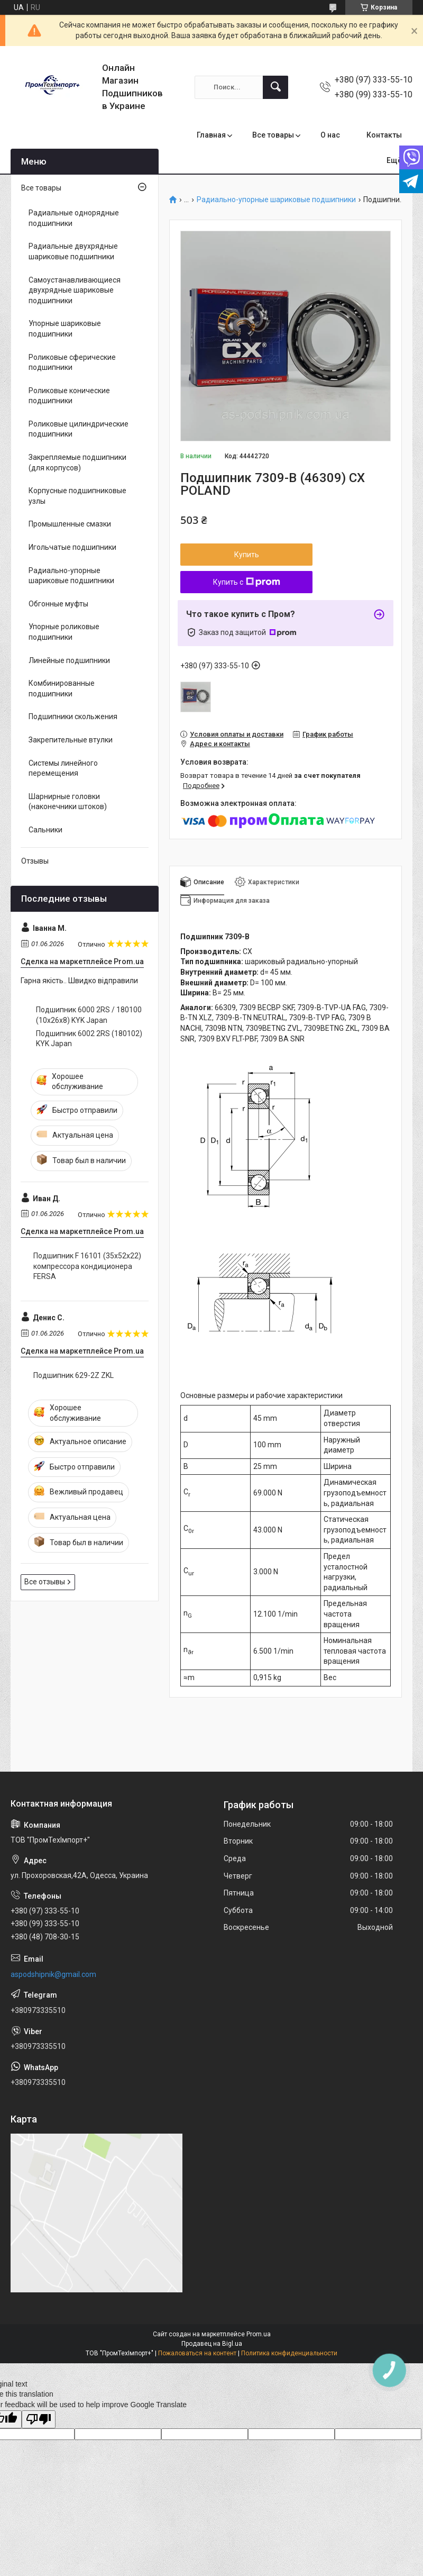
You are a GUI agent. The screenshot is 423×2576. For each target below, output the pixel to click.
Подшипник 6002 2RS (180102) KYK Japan (89, 1038)
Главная (211, 135)
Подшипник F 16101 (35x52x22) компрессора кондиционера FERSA (87, 1266)
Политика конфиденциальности (289, 2353)
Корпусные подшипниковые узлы (77, 495)
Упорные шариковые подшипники (65, 328)
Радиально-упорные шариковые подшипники (276, 200)
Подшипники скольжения (73, 716)
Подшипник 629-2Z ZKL (73, 1375)
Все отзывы (44, 1581)
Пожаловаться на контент (197, 2353)
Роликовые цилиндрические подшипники (78, 429)
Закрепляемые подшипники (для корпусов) (77, 462)
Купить (246, 554)
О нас (330, 135)
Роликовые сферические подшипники (72, 362)
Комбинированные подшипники (62, 688)
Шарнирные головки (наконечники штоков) (68, 801)
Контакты (384, 135)
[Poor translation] (39, 2419)
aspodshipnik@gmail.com (53, 1974)
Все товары (273, 135)
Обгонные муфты (58, 604)
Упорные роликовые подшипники (64, 631)
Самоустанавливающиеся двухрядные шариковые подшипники (75, 290)
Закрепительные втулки (71, 740)
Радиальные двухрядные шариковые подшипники (73, 251)
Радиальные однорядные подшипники (74, 218)
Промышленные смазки (70, 524)
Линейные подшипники (69, 660)
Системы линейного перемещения (63, 768)
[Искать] (275, 87)
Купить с (246, 582)
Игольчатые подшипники (72, 547)
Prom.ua (258, 2334)
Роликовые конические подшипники (69, 395)
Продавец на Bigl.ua (211, 2343)
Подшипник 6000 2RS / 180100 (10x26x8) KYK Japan (89, 1014)
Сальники (45, 830)
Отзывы (35, 861)
